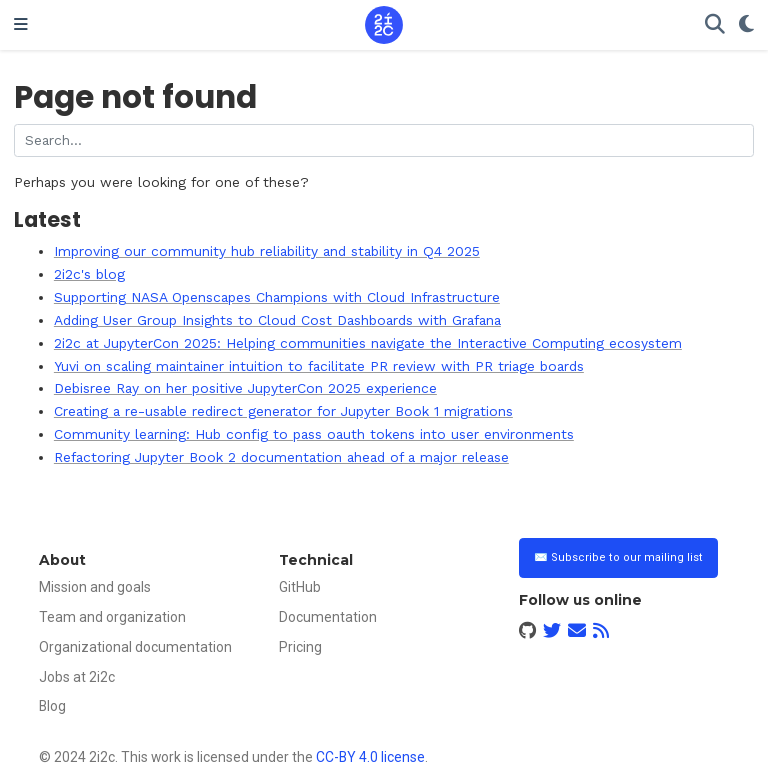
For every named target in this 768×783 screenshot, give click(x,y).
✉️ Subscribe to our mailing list (618, 557)
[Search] (715, 25)
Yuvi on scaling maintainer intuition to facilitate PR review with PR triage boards (319, 366)
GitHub (300, 587)
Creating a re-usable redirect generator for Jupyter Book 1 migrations (283, 411)
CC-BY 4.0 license (370, 757)
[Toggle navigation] (21, 25)
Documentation (328, 617)
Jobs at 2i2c (77, 677)
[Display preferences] (746, 25)
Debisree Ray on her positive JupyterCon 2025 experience (245, 388)
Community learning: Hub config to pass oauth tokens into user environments (314, 434)
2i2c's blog (89, 274)
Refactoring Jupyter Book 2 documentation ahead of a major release (281, 457)
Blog (52, 706)
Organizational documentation (135, 647)
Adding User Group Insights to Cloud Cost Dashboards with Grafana (277, 320)
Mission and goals (95, 587)
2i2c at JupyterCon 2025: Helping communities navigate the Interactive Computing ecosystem (368, 343)
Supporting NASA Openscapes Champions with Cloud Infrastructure (277, 297)
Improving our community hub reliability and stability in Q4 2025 (267, 251)
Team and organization (112, 617)
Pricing (300, 647)
